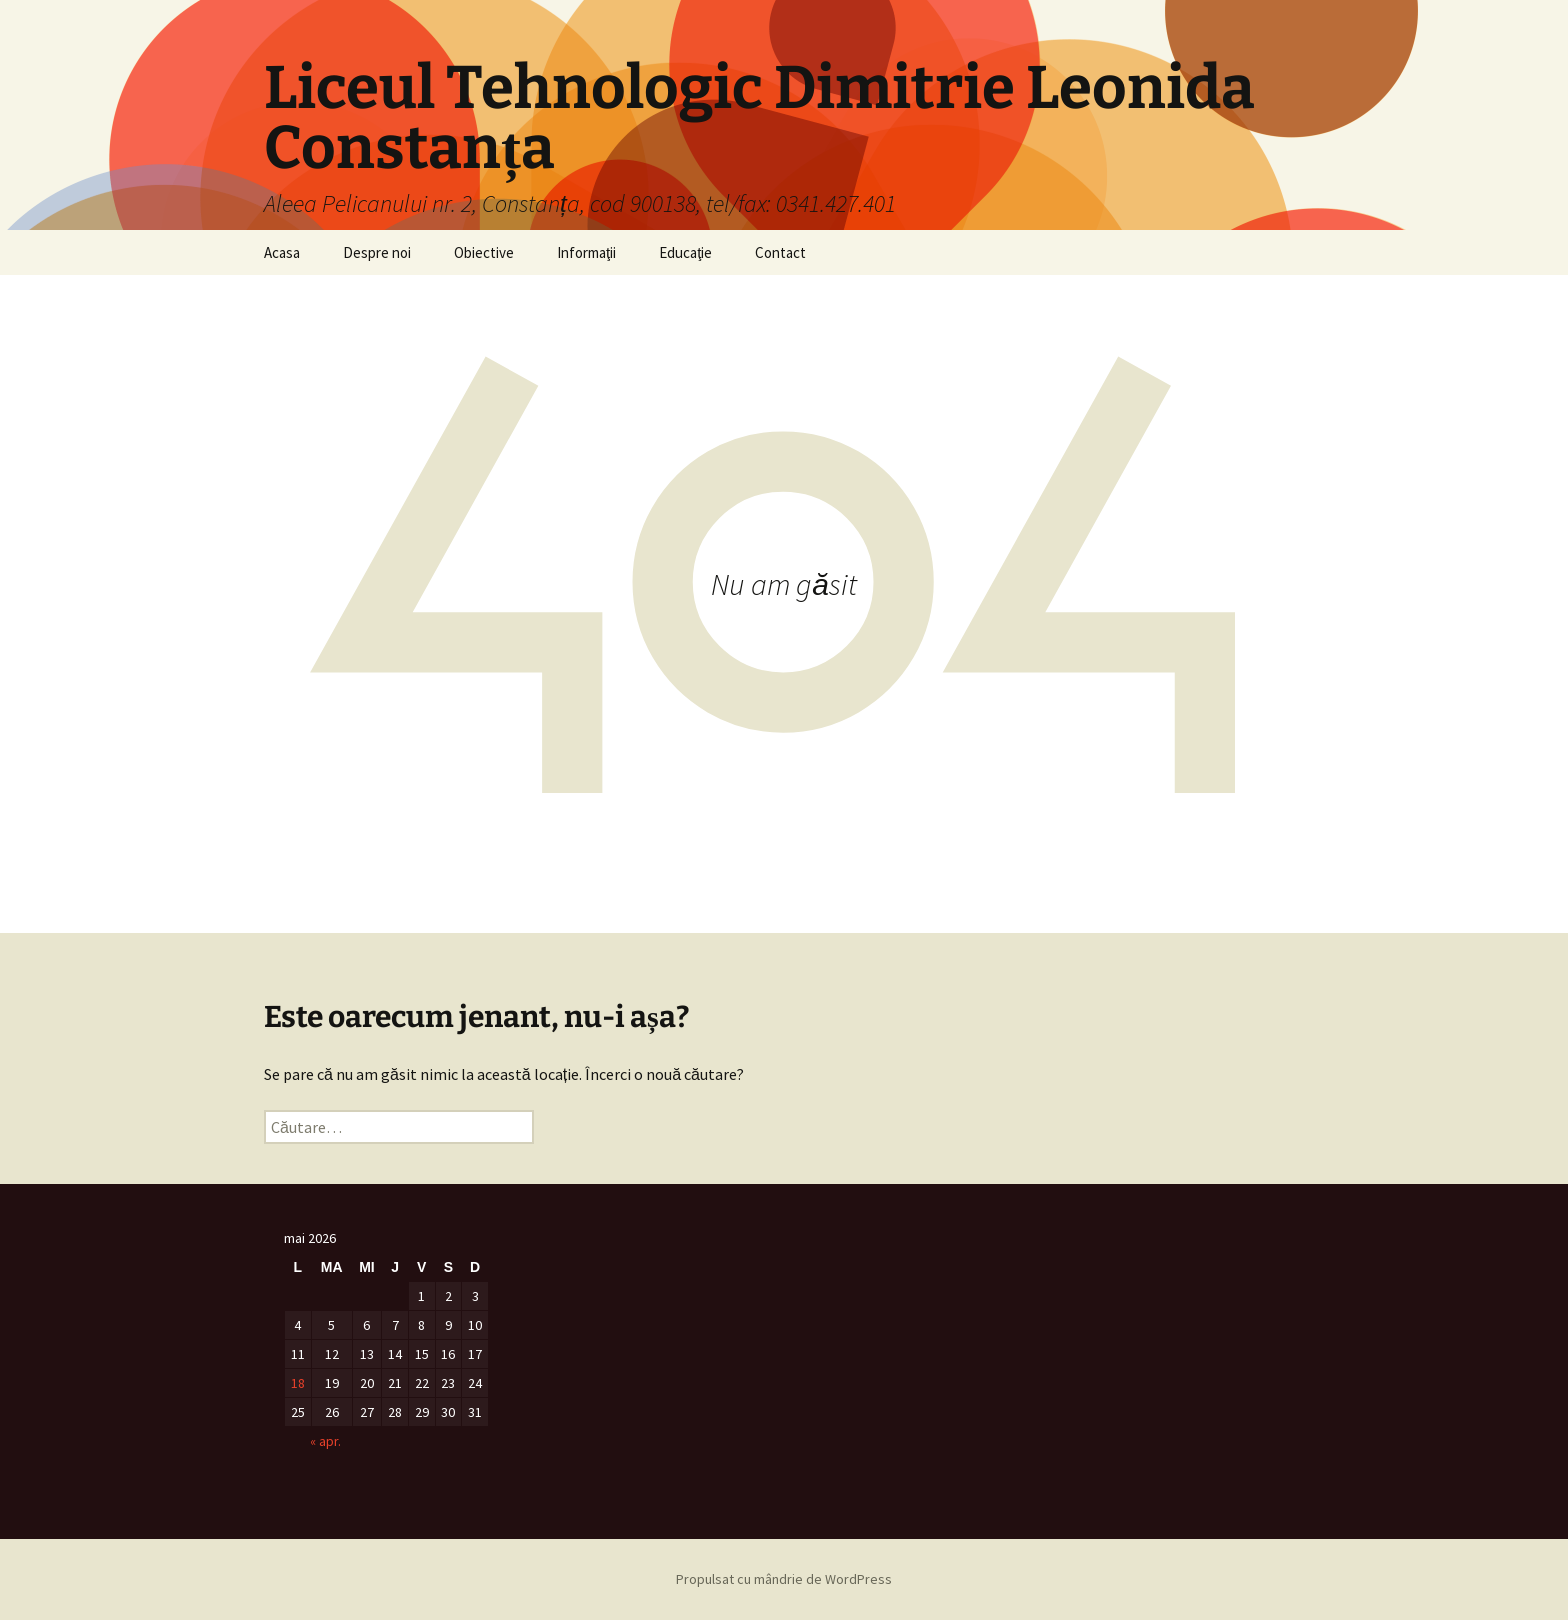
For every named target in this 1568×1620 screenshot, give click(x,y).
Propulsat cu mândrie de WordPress (784, 1579)
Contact (780, 252)
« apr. (325, 1441)
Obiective (484, 252)
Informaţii (586, 252)
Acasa (282, 252)
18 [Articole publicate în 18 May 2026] (298, 1383)
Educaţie (685, 252)
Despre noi (377, 252)
